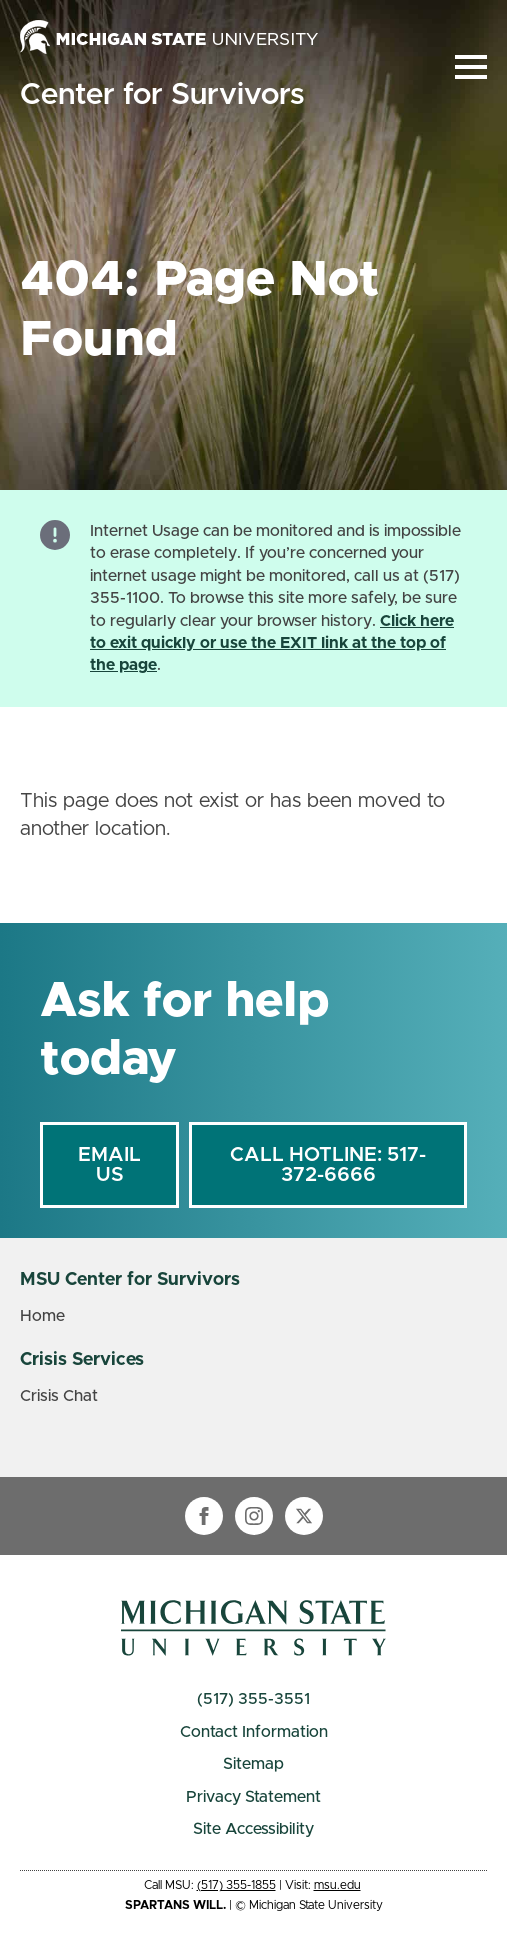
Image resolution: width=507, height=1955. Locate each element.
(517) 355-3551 (253, 1699)
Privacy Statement (253, 1797)
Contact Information (254, 1732)
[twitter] (304, 1516)
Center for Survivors (162, 95)
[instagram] (254, 1516)
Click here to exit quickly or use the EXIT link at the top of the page (272, 643)
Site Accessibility (253, 1829)
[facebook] (204, 1516)
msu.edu (337, 1885)
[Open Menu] (471, 67)
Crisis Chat (59, 1396)
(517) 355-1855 (236, 1885)
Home (42, 1316)
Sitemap (253, 1764)
